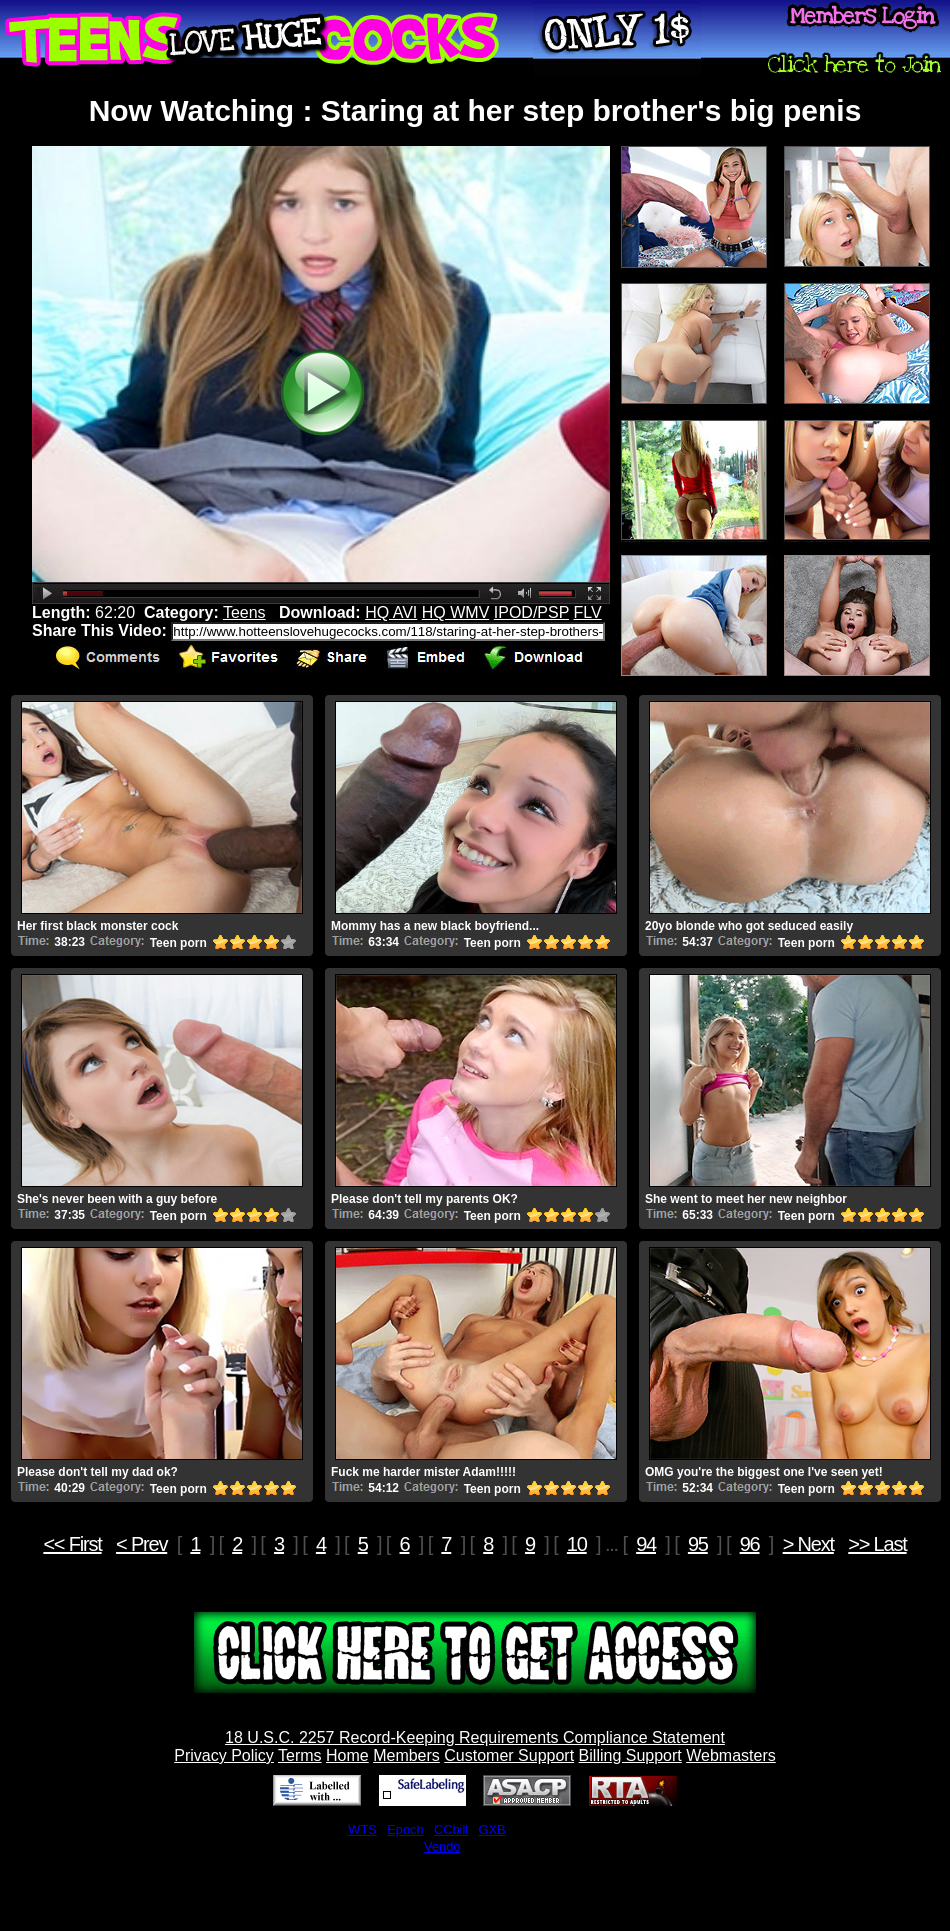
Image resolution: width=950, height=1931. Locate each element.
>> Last (877, 1544)
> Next (808, 1544)
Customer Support (509, 1755)
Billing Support (630, 1755)
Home (347, 1755)
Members (406, 1755)
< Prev (141, 1544)
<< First (72, 1544)
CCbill (451, 1829)
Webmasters (731, 1755)
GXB (492, 1829)
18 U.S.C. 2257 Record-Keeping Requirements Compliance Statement (475, 1737)
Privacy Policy (224, 1755)
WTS (362, 1829)
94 (646, 1544)
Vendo (442, 1846)
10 (577, 1544)
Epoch (405, 1829)
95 (698, 1544)
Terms (300, 1755)
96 (750, 1544)
